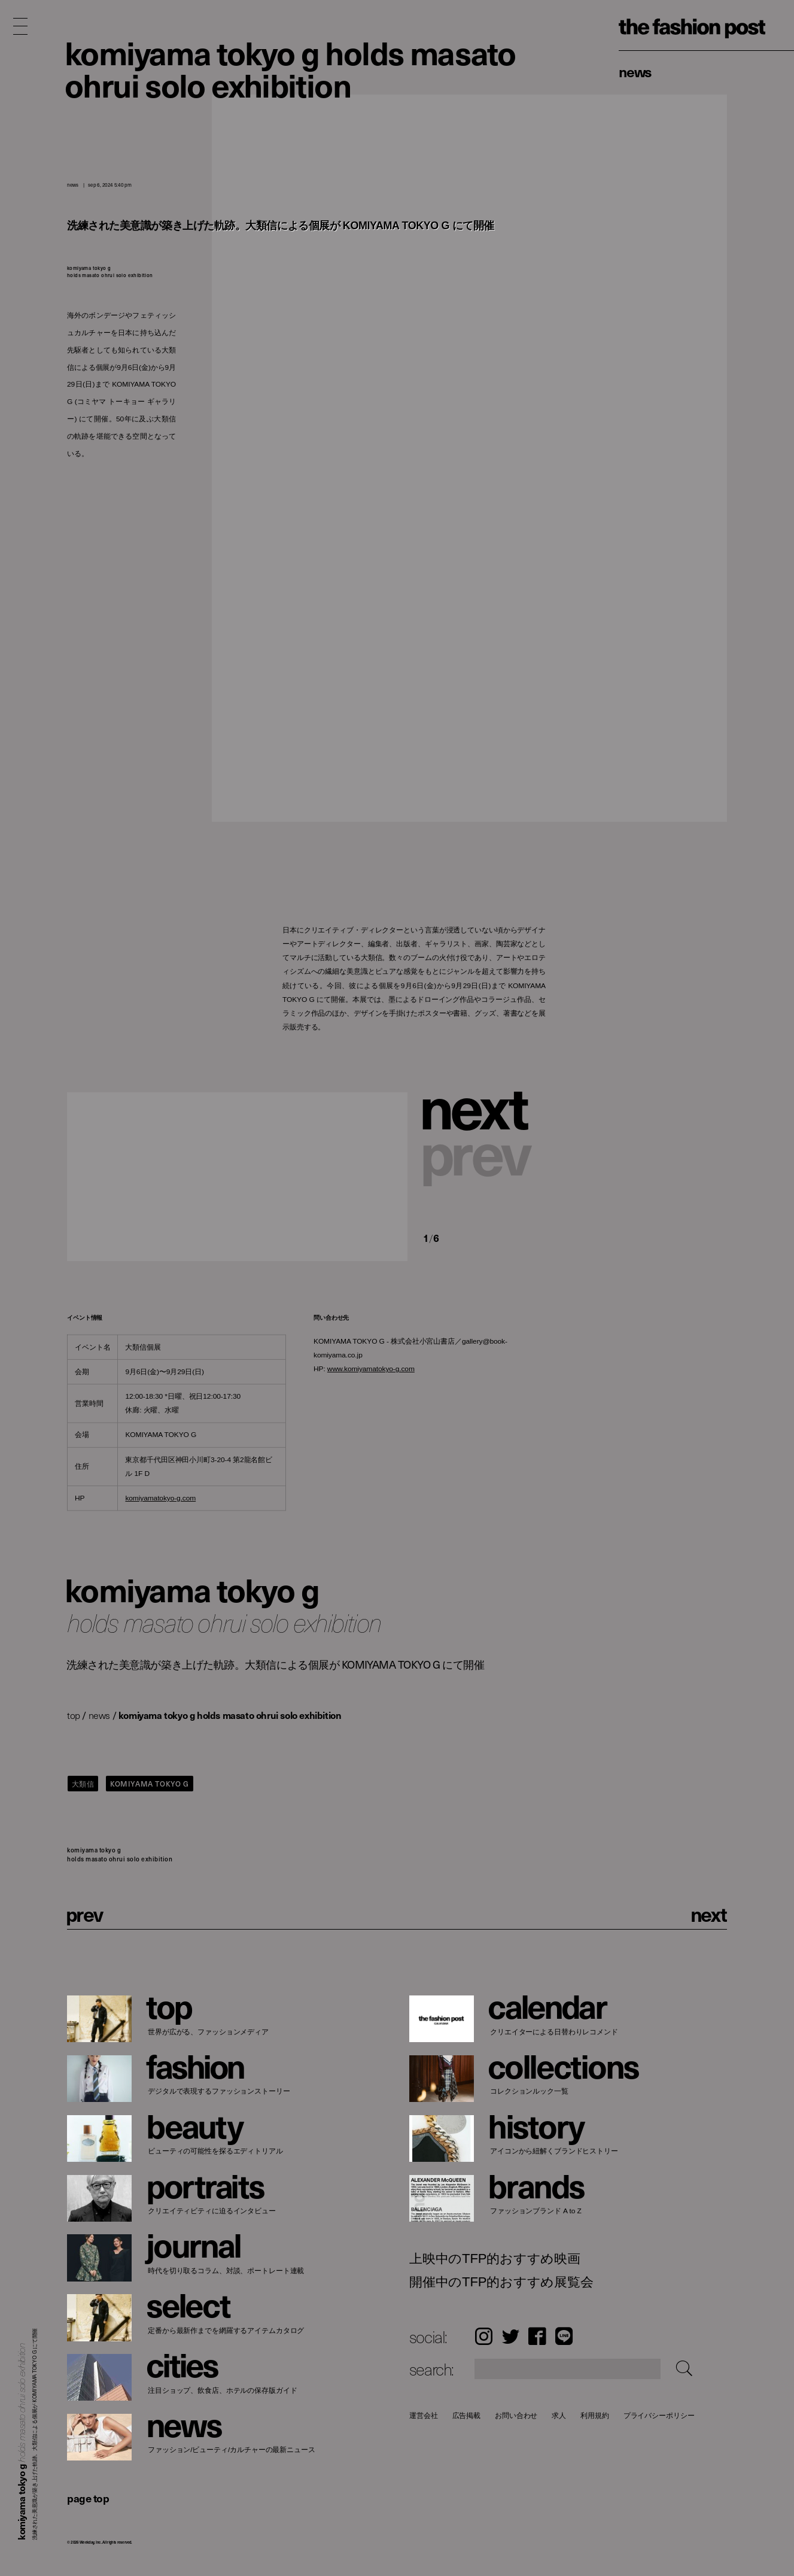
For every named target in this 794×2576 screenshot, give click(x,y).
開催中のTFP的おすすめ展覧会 (501, 2282)
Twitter (510, 2336)
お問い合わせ (516, 2415)
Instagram (483, 2336)
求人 (559, 2415)
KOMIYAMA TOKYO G (149, 1783)
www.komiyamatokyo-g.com (371, 1369)
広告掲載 (466, 2415)
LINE (564, 2336)
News (635, 71)
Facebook (537, 2336)
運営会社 (423, 2415)
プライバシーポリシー (658, 2415)
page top (88, 2498)
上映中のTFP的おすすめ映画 (494, 2259)
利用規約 (594, 2415)
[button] (484, 1107)
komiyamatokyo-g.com (160, 1498)
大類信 (83, 1783)
